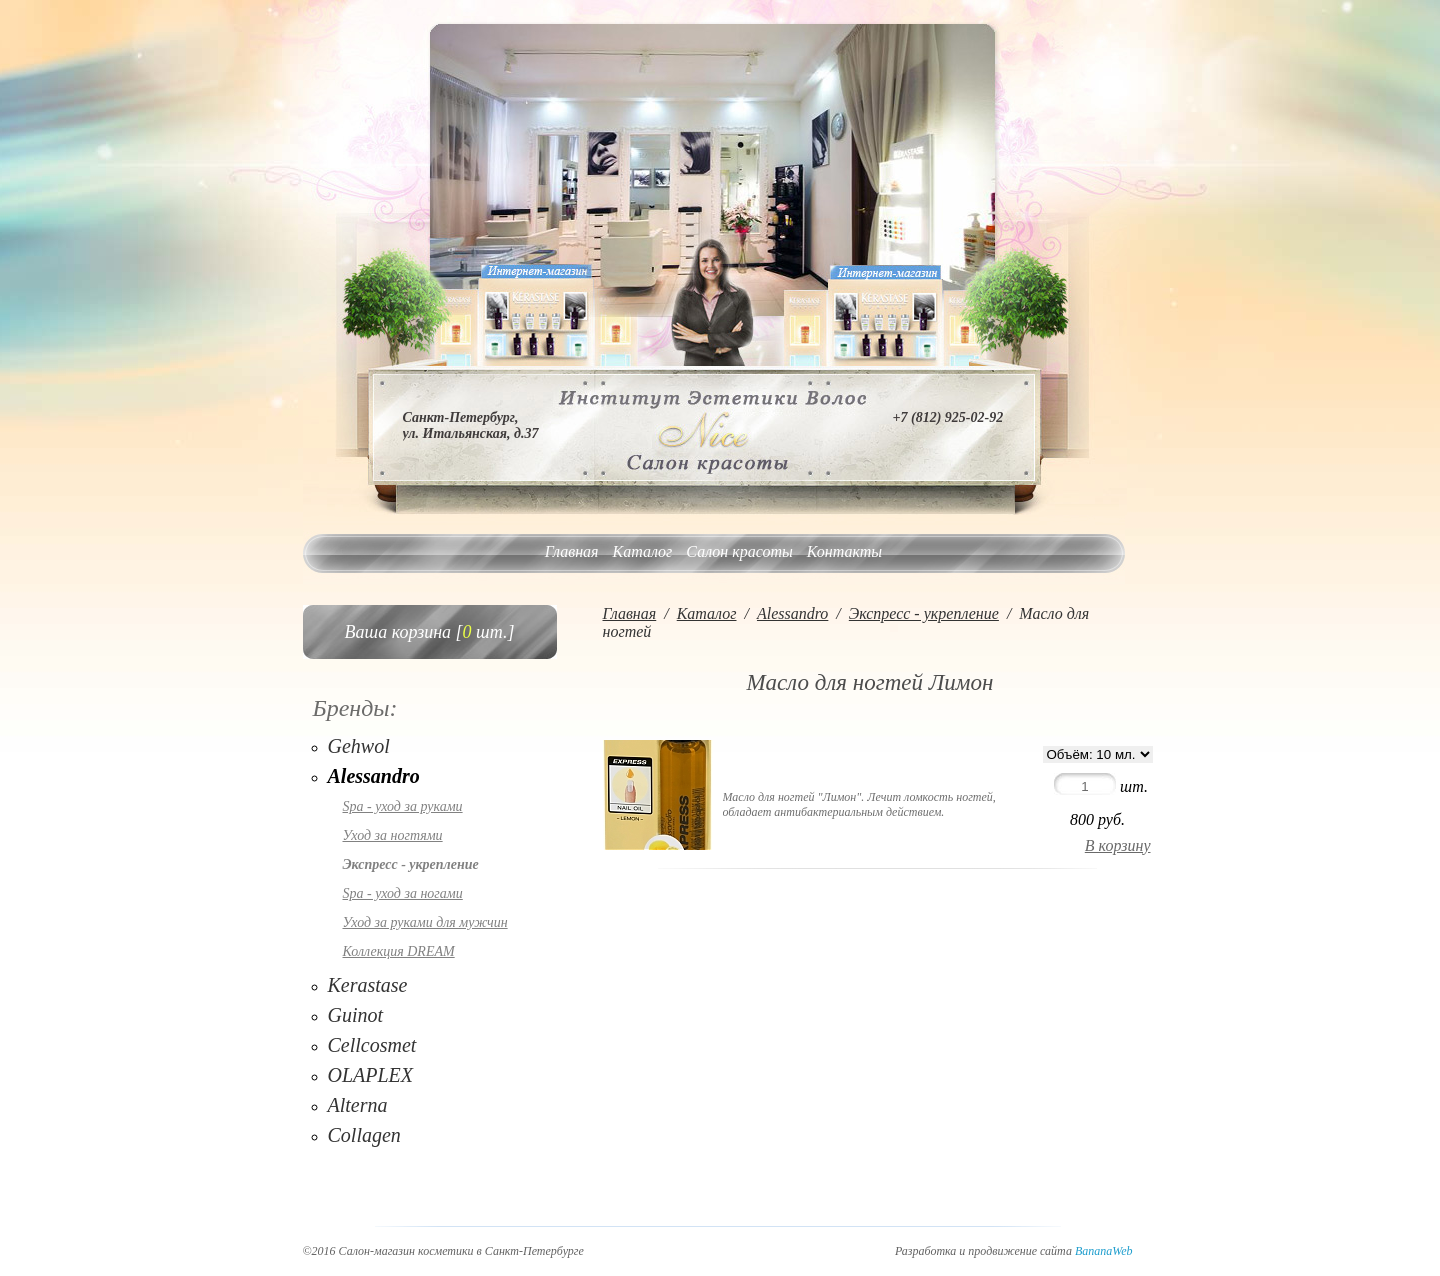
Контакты (844, 551)
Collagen (364, 1135)
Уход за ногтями (393, 835)
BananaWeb (1104, 1251)
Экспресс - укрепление (411, 864)
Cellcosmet (372, 1045)
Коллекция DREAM (399, 951)
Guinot (356, 1015)
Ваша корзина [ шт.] (430, 632)
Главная (572, 551)
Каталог (643, 551)
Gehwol (359, 746)
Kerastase (368, 985)
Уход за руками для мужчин (425, 922)
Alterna (358, 1105)
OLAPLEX (371, 1075)
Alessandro (374, 776)
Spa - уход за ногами (403, 893)
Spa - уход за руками (403, 806)
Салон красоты (739, 551)
